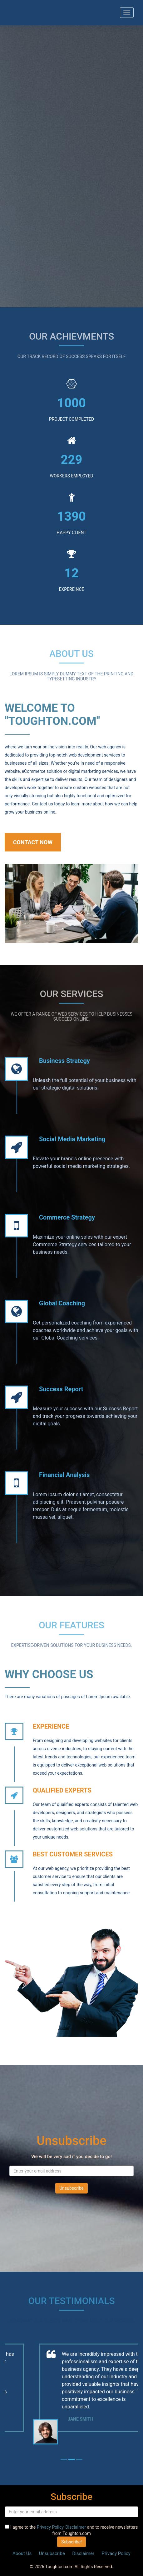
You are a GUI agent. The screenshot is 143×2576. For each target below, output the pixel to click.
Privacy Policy (50, 2527)
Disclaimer (75, 2527)
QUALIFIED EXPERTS (62, 1790)
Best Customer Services (73, 1854)
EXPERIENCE (51, 1726)
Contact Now (32, 842)
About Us (22, 2553)
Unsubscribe (52, 2553)
